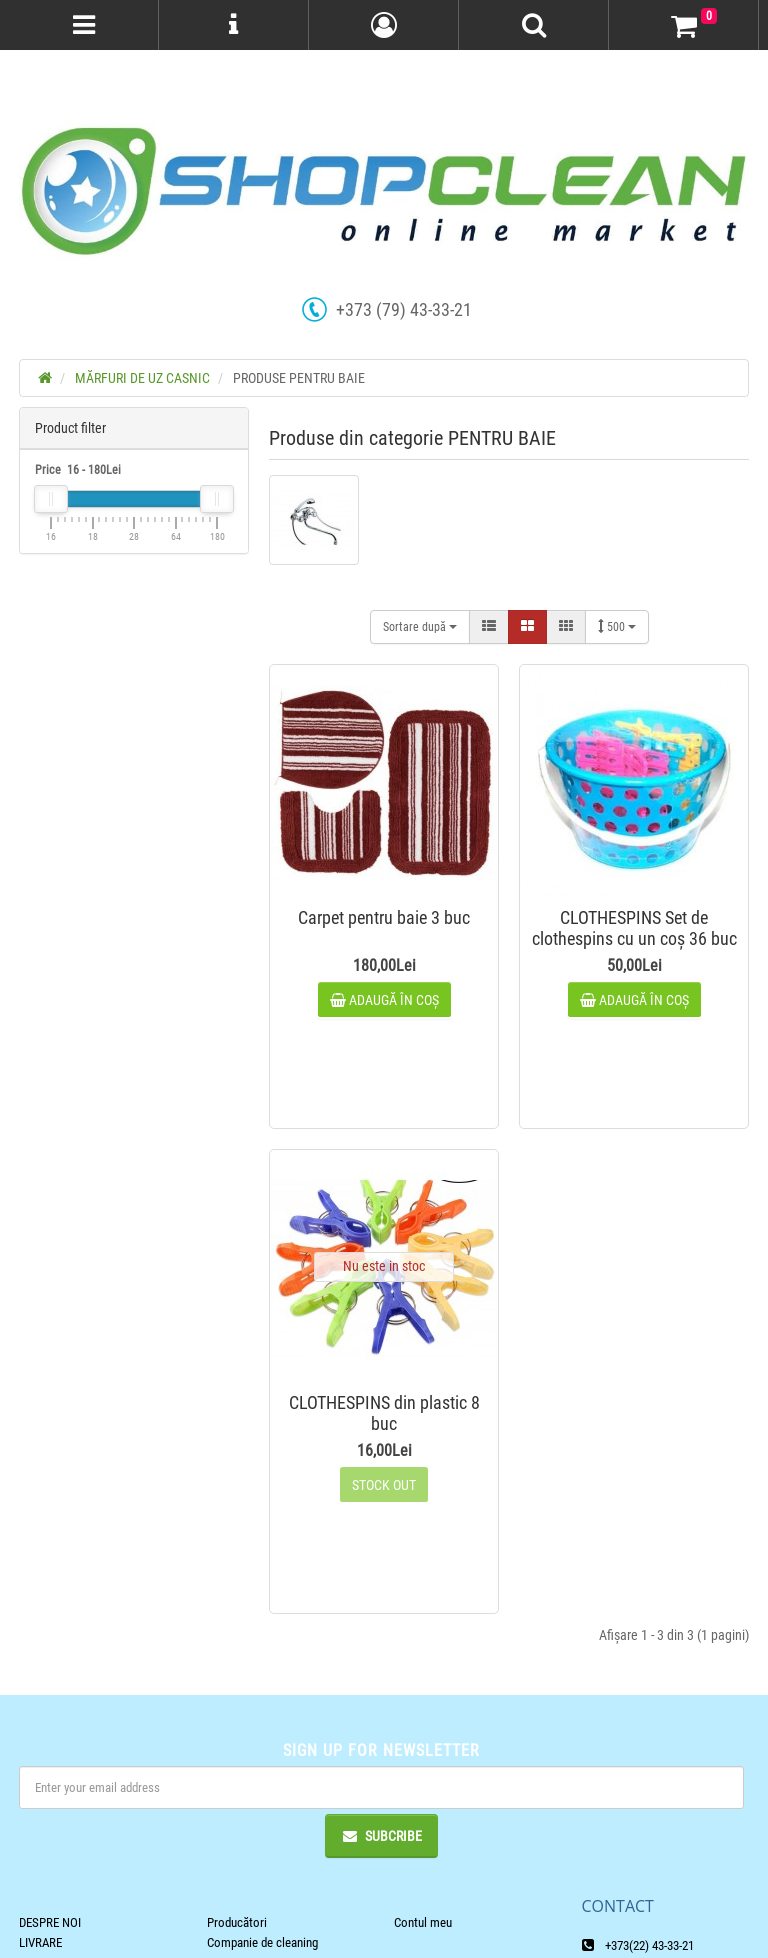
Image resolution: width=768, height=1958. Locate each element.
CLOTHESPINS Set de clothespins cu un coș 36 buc (634, 928)
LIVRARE (40, 1942)
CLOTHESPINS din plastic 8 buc (384, 1413)
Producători (237, 1922)
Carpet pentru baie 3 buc (384, 917)
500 (617, 626)
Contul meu (423, 1922)
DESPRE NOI (50, 1922)
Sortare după (420, 627)
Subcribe (381, 1836)
